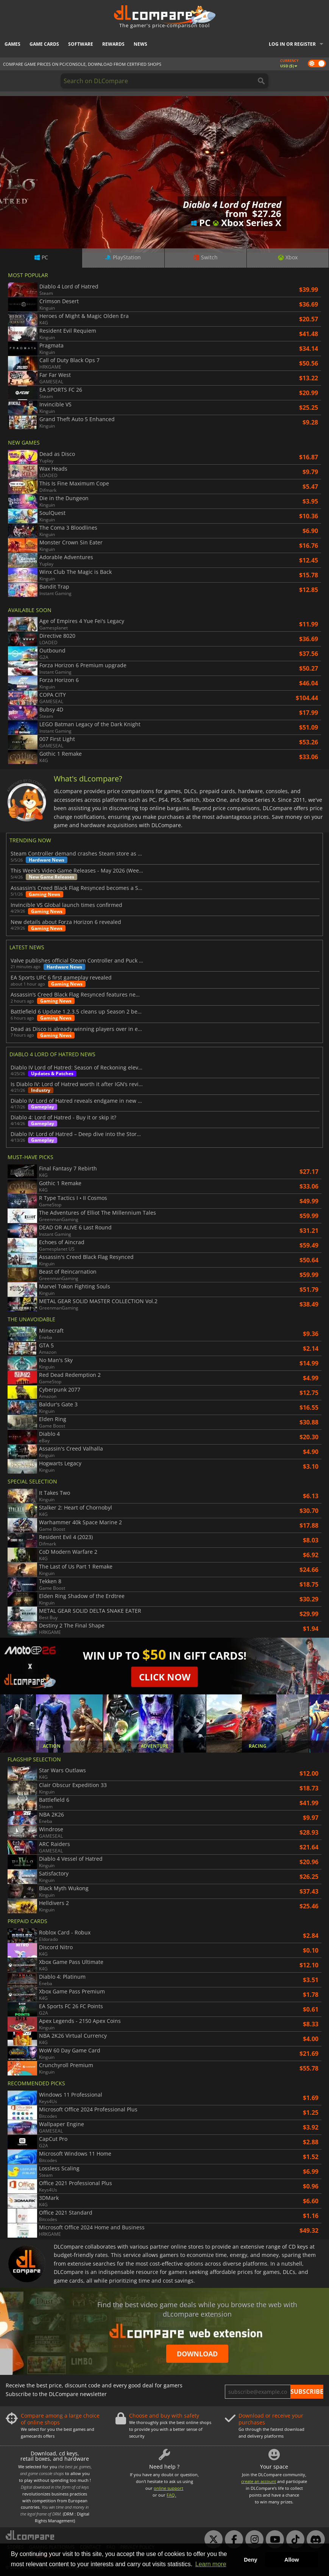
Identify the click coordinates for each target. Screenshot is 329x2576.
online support (168, 2488)
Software (80, 44)
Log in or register (292, 44)
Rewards (113, 44)
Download (197, 2353)
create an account (258, 2481)
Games (12, 44)
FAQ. (171, 2495)
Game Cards (44, 44)
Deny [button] (250, 2560)
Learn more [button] (210, 2564)
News (140, 44)
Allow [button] (291, 2560)
